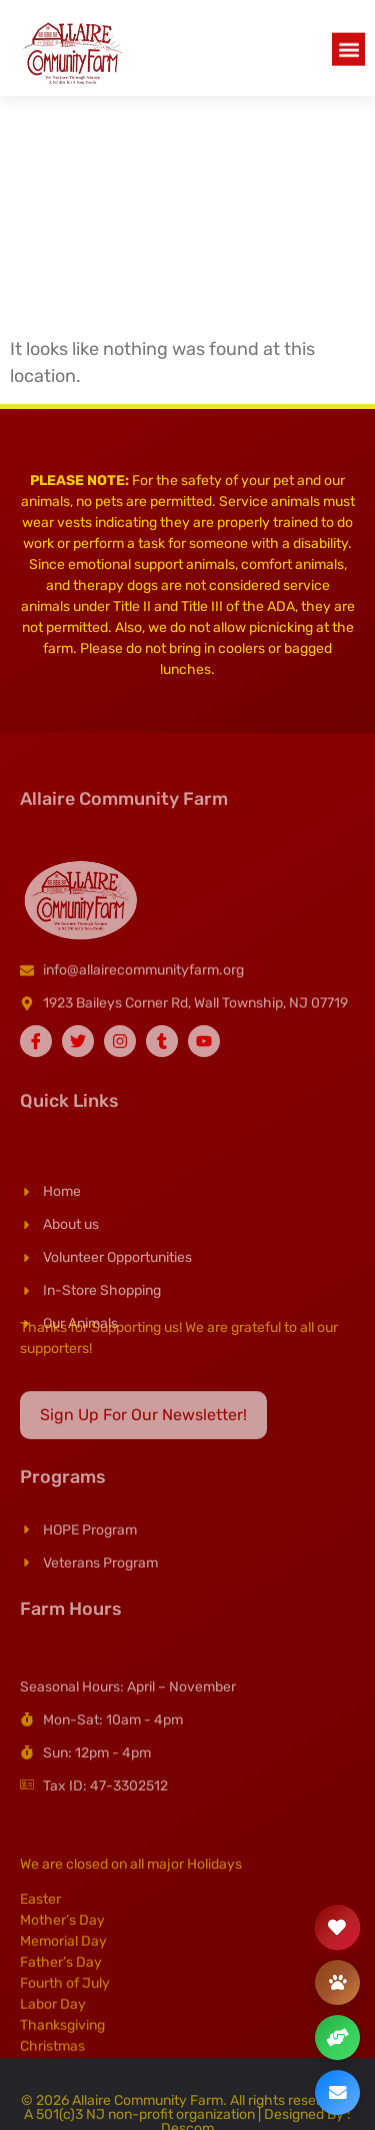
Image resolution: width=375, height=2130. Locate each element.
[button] (348, 51)
